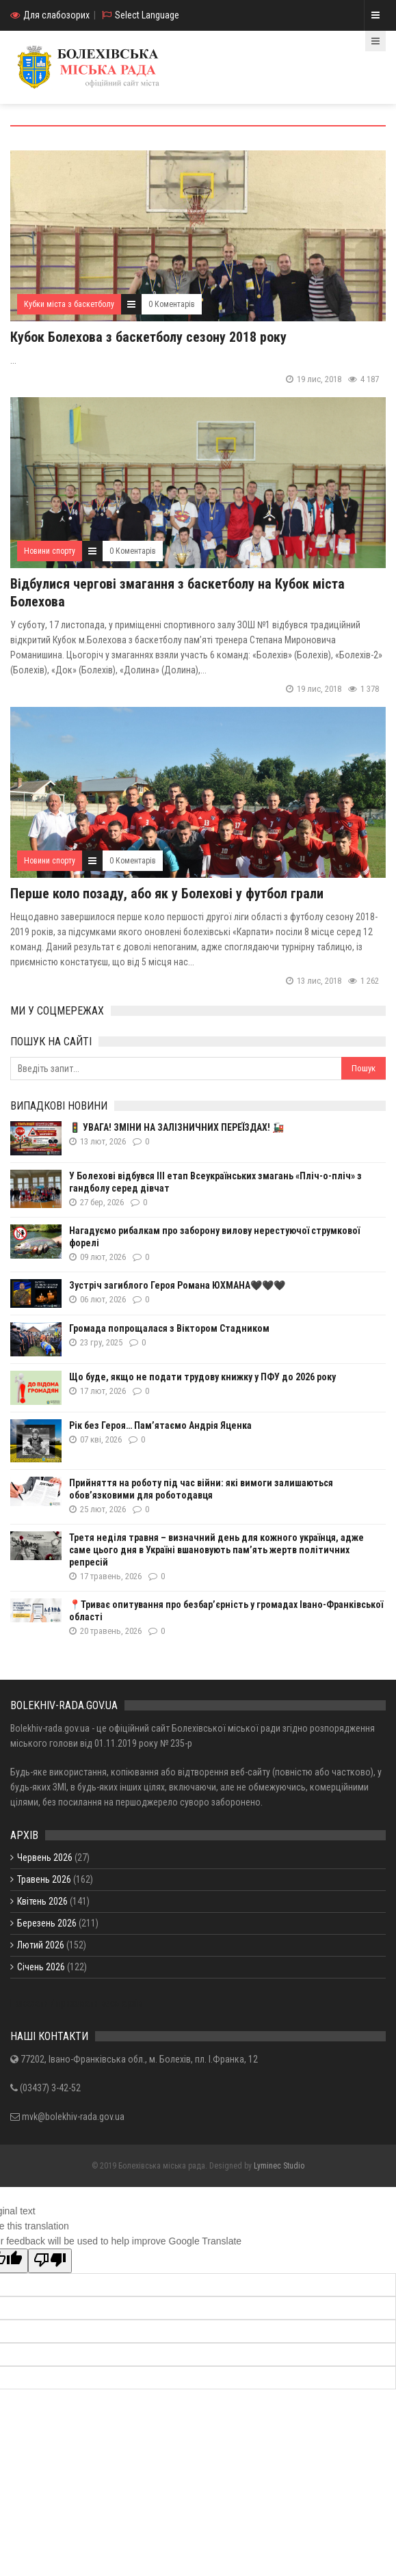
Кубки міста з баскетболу (69, 304)
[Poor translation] (50, 2261)
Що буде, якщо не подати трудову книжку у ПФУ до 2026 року (202, 1376)
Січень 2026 (41, 1966)
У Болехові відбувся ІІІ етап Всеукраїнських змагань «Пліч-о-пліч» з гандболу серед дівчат (215, 1182)
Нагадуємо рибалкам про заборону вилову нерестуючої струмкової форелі (214, 1236)
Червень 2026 (44, 1857)
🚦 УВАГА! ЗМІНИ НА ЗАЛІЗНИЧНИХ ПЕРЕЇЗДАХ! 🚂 (176, 1127)
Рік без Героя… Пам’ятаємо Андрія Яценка (160, 1425)
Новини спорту (49, 551)
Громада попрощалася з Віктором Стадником (169, 1328)
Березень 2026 (47, 1923)
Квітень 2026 (42, 1901)
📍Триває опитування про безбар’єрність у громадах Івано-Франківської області (226, 1610)
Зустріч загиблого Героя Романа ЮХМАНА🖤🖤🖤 (177, 1285)
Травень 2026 (44, 1879)
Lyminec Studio (279, 2166)
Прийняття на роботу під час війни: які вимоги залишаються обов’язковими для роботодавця (201, 1489)
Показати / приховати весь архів (76, 2003)
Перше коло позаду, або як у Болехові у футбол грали (167, 893)
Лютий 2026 (40, 1945)
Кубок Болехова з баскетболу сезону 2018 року (148, 337)
